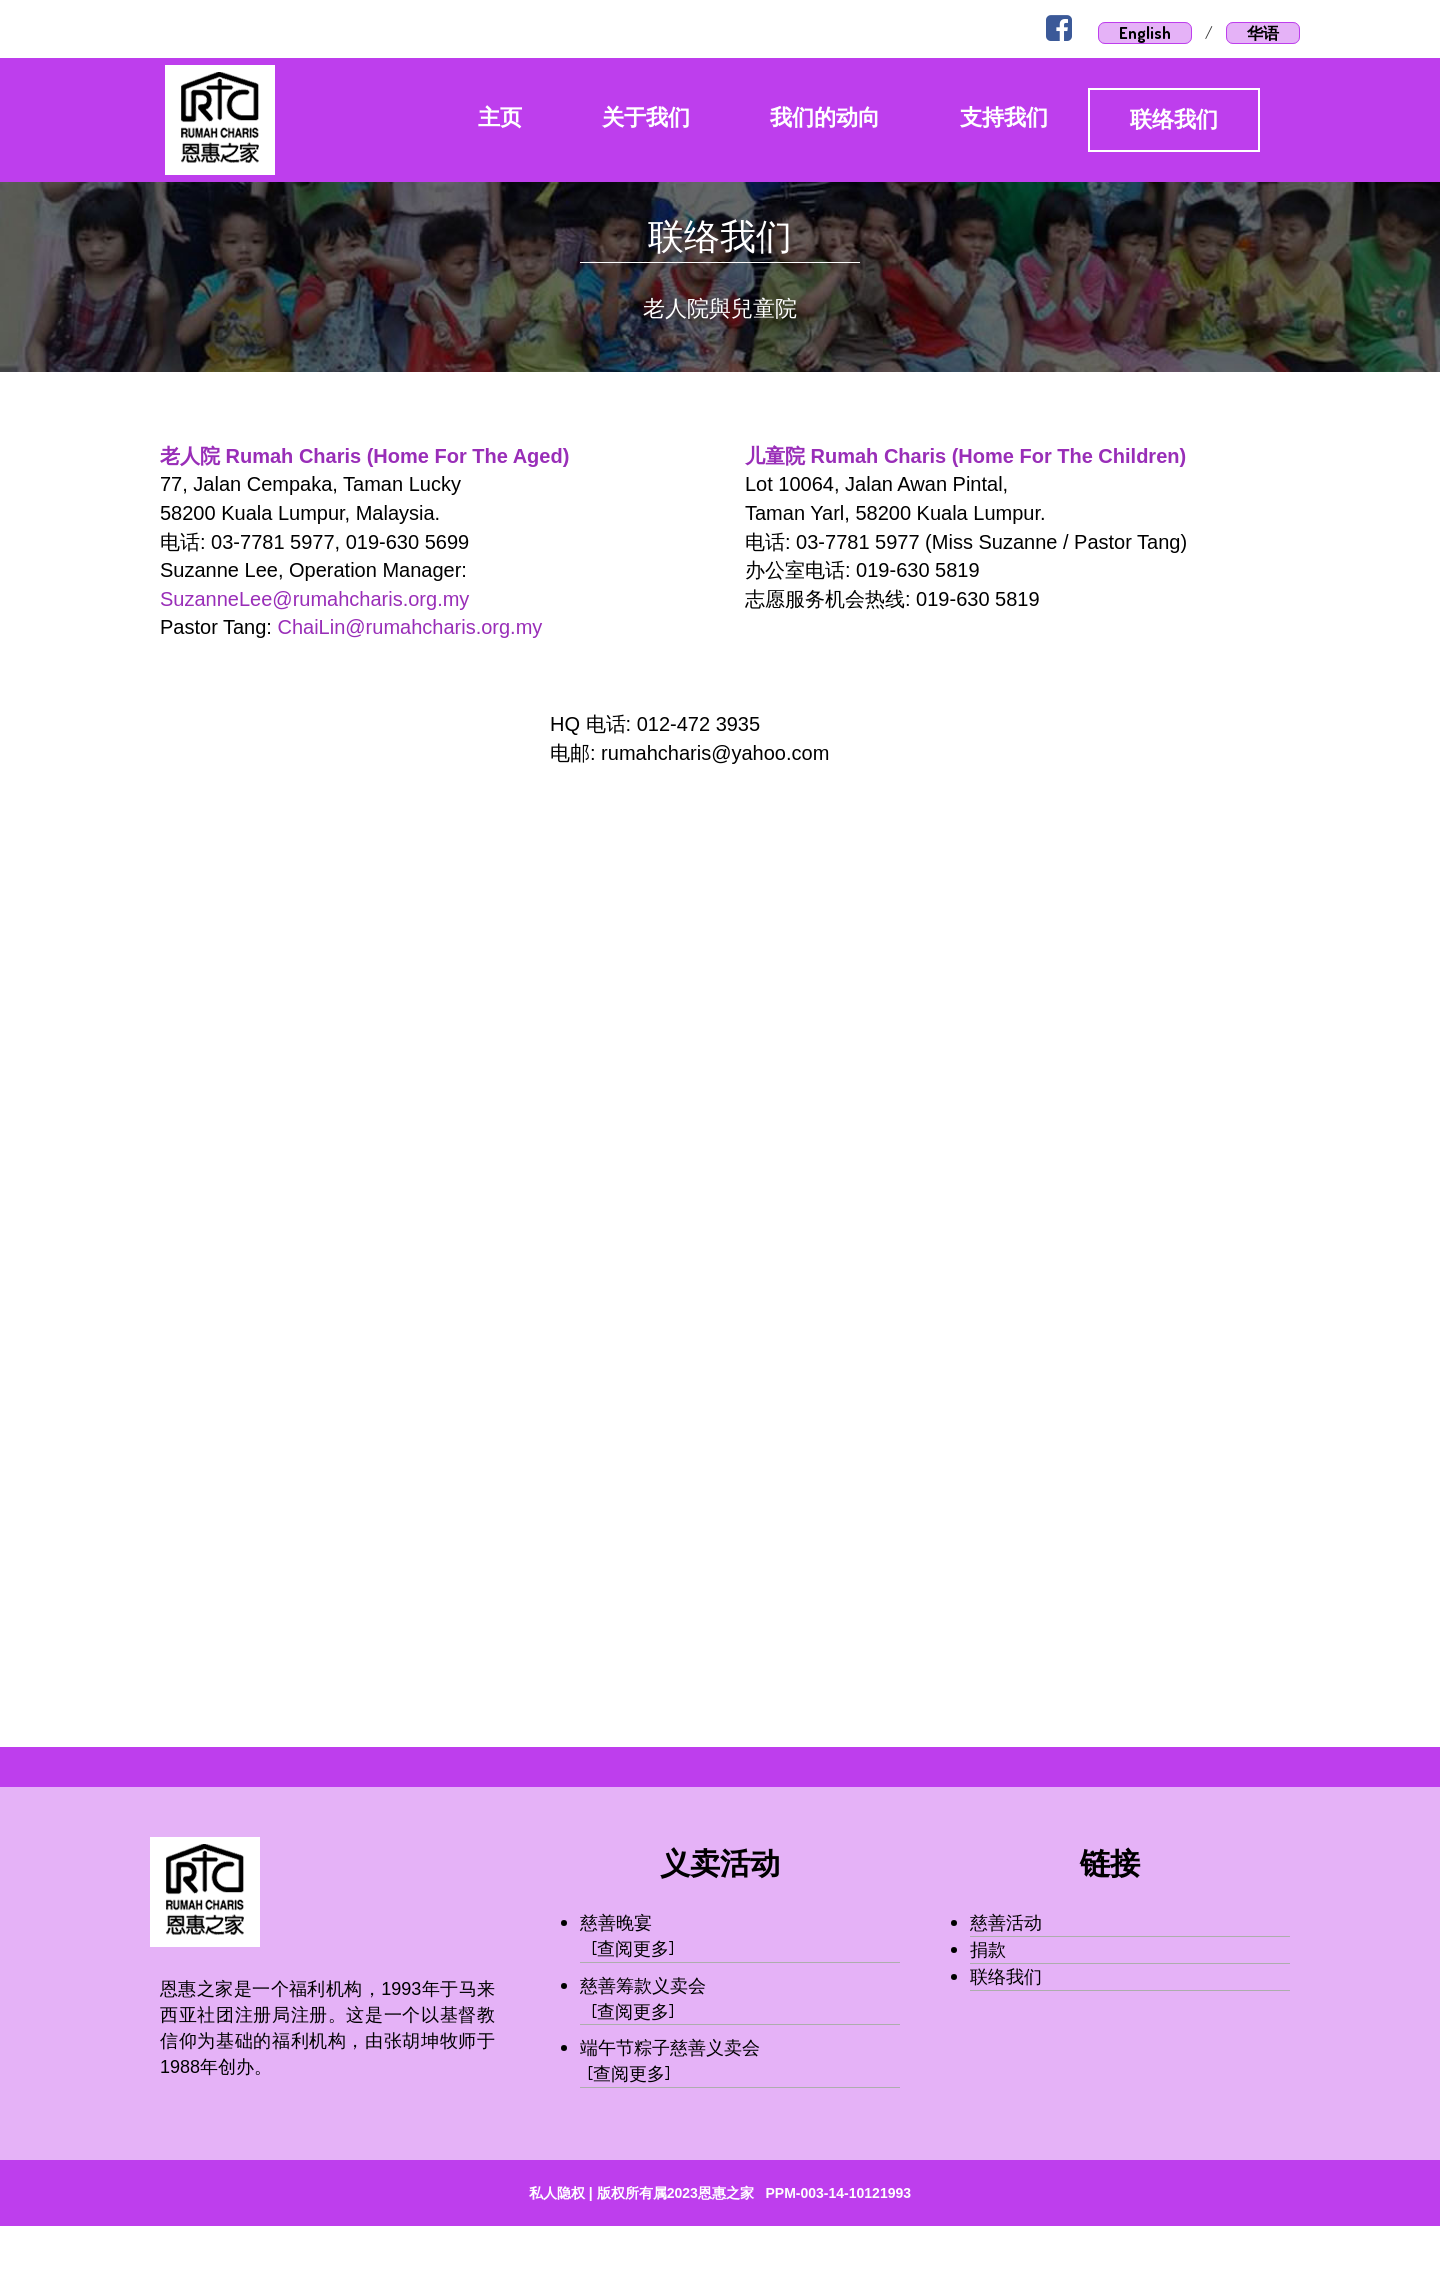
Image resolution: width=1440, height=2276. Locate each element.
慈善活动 (1006, 1922)
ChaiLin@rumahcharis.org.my (409, 627)
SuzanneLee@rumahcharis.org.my (314, 599)
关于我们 (646, 117)
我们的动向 (825, 117)
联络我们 (1174, 119)
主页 (500, 117)
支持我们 (1004, 117)
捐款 (988, 1949)
